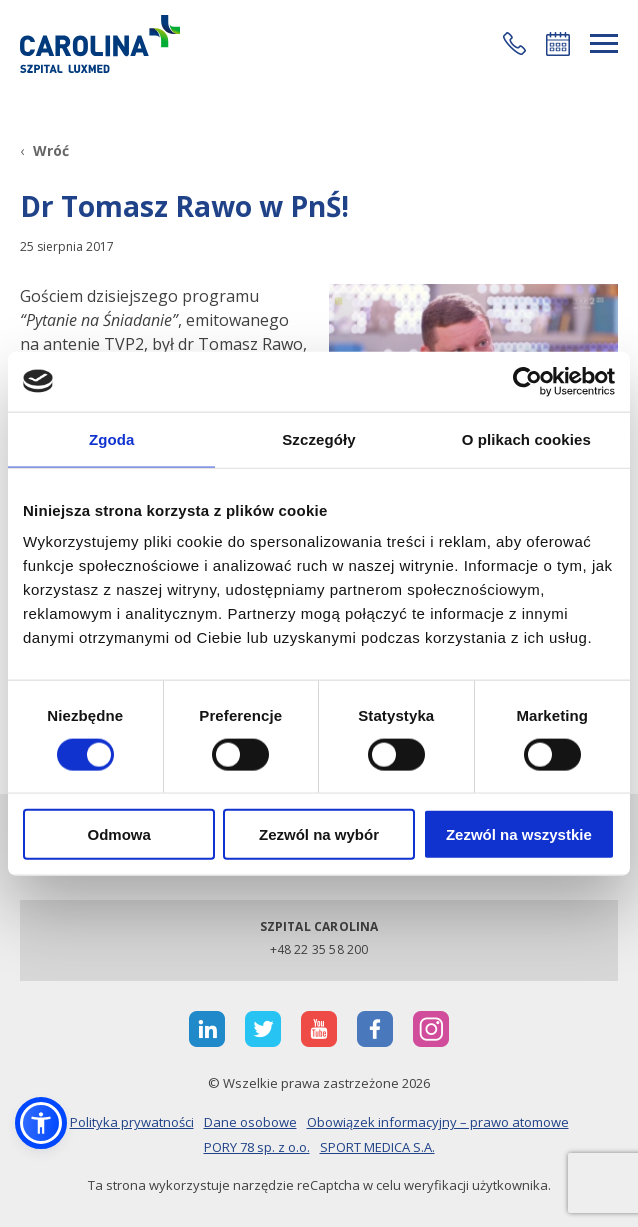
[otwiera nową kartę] (207, 1029)
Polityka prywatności (132, 1122)
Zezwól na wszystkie (519, 834)
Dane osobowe (250, 1122)
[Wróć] (44, 150)
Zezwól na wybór (319, 834)
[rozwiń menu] (604, 43)
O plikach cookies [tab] (526, 438)
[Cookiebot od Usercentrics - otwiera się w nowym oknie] (527, 381)
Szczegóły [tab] (318, 438)
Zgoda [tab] (112, 438)
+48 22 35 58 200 (319, 949)
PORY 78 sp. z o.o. (257, 1147)
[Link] (100, 44)
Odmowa (119, 834)
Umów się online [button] (558, 44)
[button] (514, 43)
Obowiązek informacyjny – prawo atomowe (438, 1122)
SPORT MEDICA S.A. (377, 1147)
